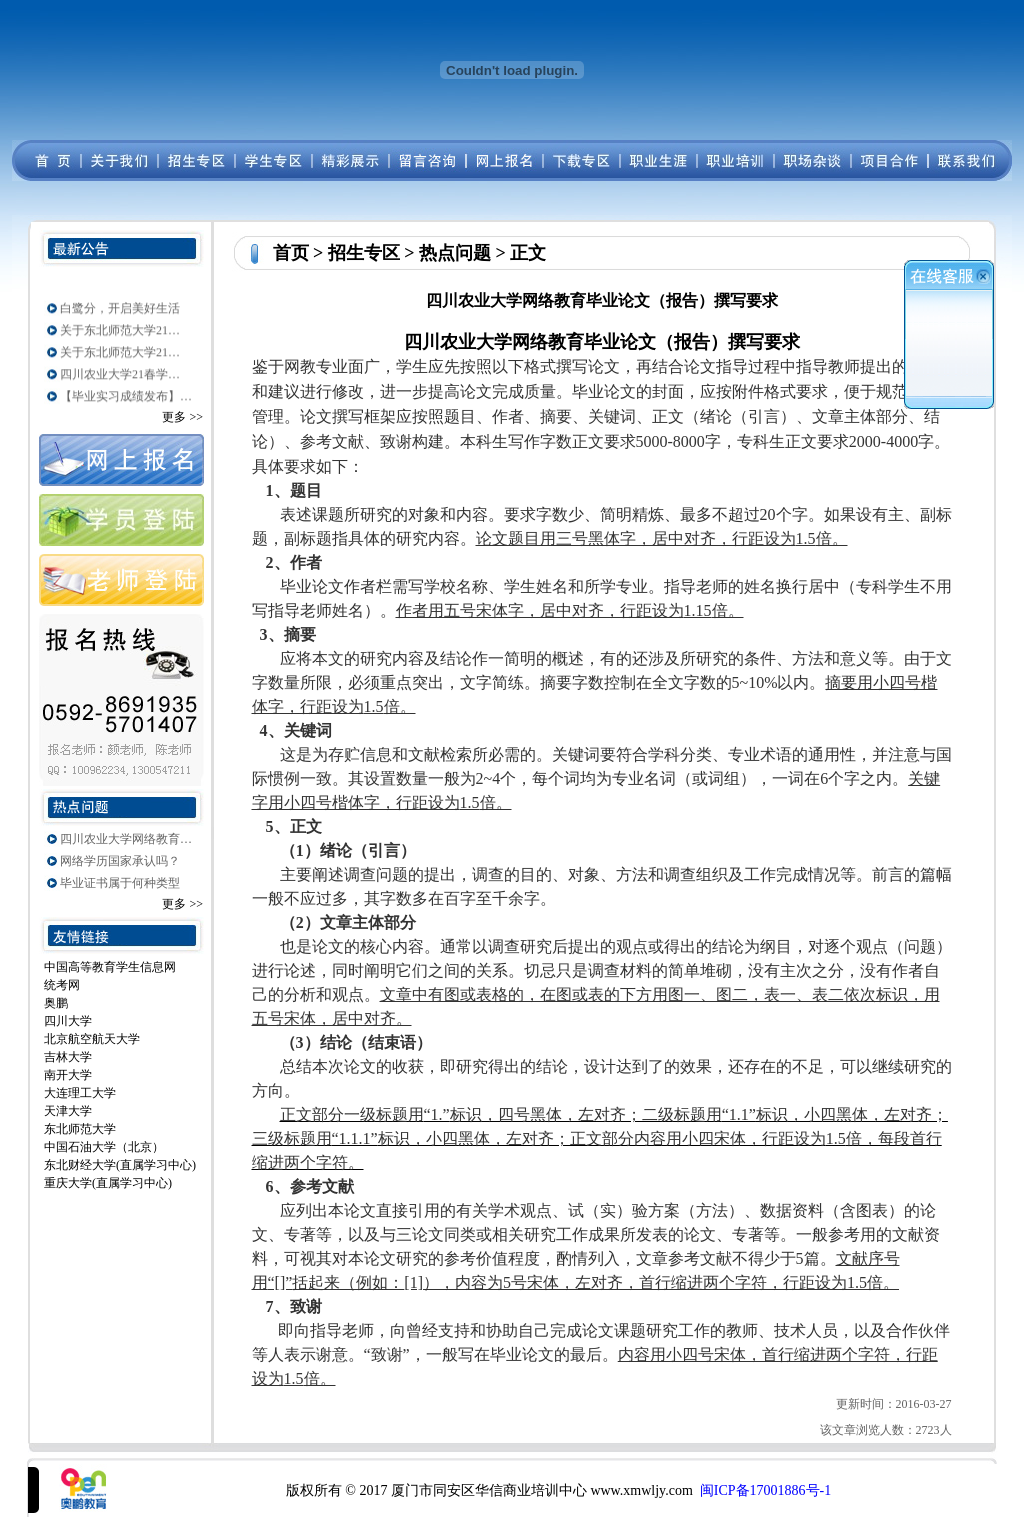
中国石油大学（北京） (104, 1147)
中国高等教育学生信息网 (110, 967)
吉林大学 (68, 1057)
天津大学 (68, 1111)
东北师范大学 (80, 1129)
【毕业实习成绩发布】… (126, 400)
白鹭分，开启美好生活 (120, 312)
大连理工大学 (80, 1093)
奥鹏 (56, 1003)
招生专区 (364, 253)
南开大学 (68, 1075)
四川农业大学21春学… (120, 378)
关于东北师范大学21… (120, 334)
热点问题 (455, 253)
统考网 (62, 985)
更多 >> (182, 417)
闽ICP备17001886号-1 (765, 1490)
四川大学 (68, 1021)
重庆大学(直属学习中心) (108, 1183)
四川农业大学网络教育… (126, 839)
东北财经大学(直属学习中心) (120, 1165)
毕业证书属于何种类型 (120, 883)
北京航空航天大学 (92, 1039)
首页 (291, 253)
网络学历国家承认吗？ (120, 861)
